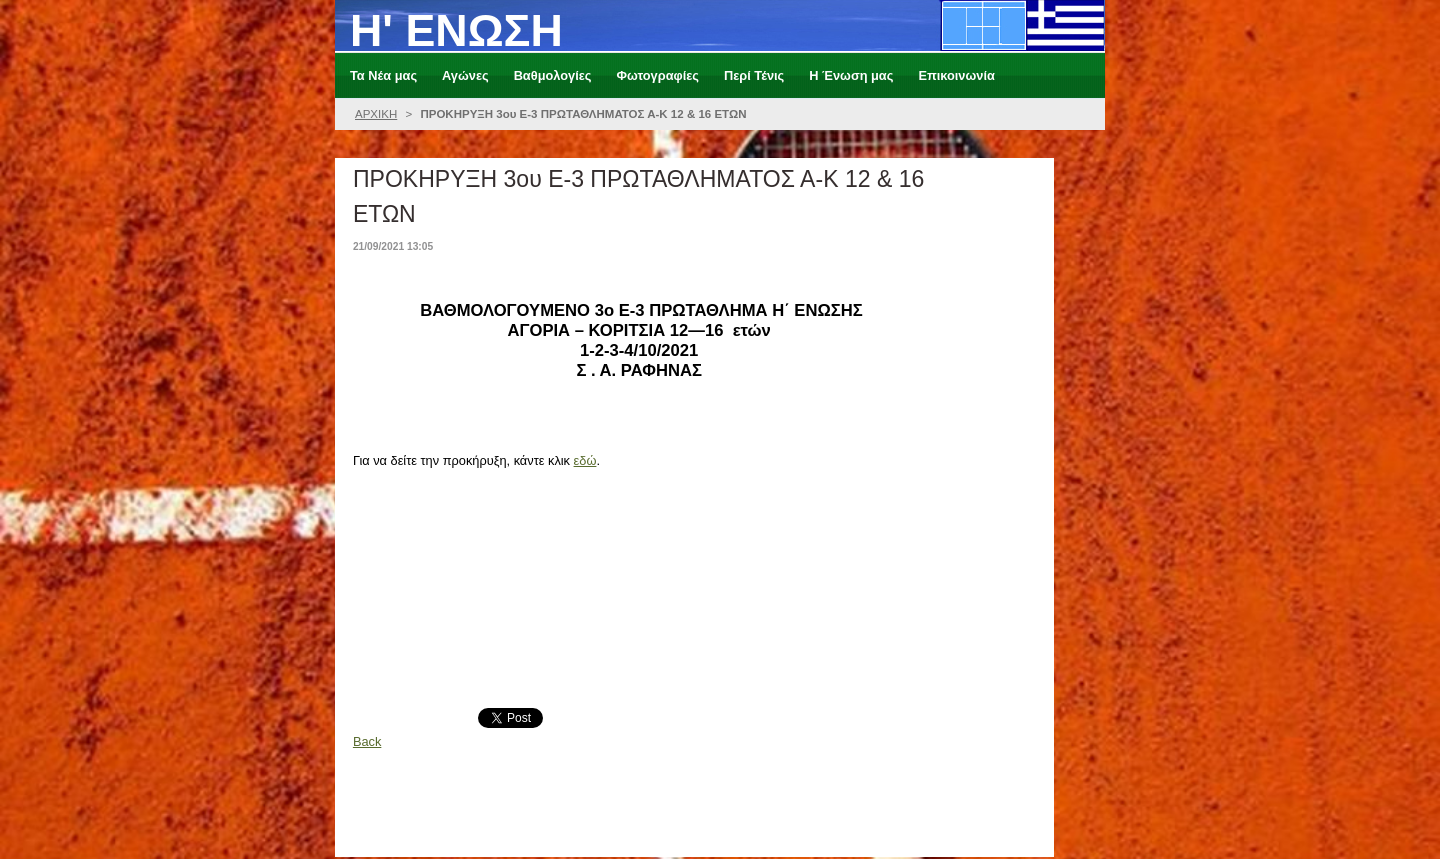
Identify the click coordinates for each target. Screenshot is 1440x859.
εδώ (585, 460)
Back (367, 741)
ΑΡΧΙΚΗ (376, 114)
